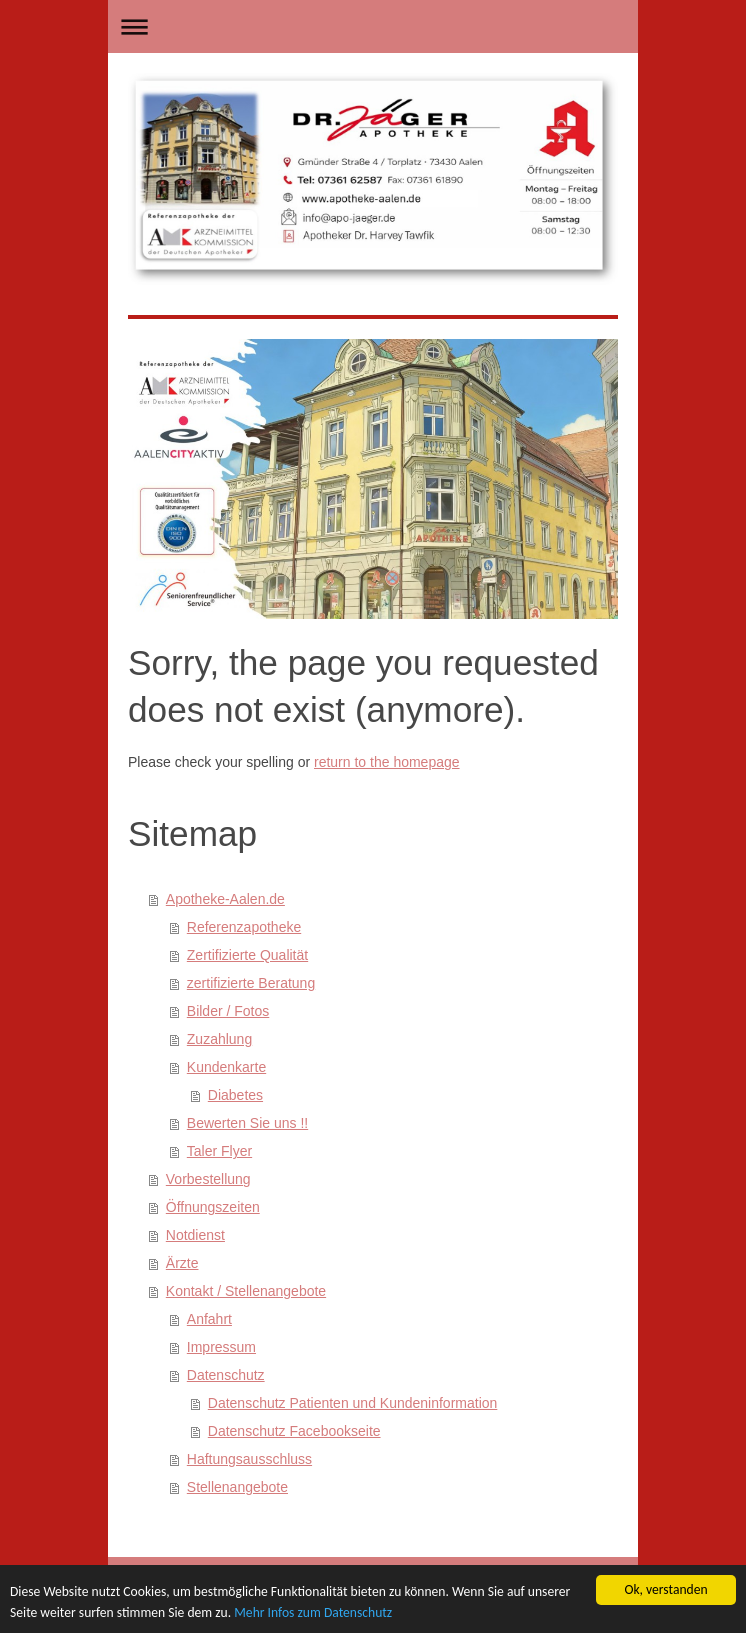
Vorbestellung (208, 1179)
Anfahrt (209, 1319)
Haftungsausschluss (249, 1459)
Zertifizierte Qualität (247, 955)
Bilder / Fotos (228, 1011)
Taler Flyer (219, 1151)
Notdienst (195, 1235)
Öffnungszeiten (213, 1207)
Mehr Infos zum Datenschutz (313, 1612)
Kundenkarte (226, 1067)
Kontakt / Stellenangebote (246, 1291)
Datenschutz (226, 1375)
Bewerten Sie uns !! (247, 1123)
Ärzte (182, 1263)
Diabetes (235, 1095)
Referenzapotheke (244, 927)
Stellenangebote (237, 1487)
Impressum (221, 1347)
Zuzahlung (219, 1039)
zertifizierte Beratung (251, 983)
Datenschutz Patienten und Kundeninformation (353, 1403)
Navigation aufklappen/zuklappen (373, 26)
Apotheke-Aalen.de (225, 899)
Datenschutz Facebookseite (294, 1431)
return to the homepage (387, 762)
